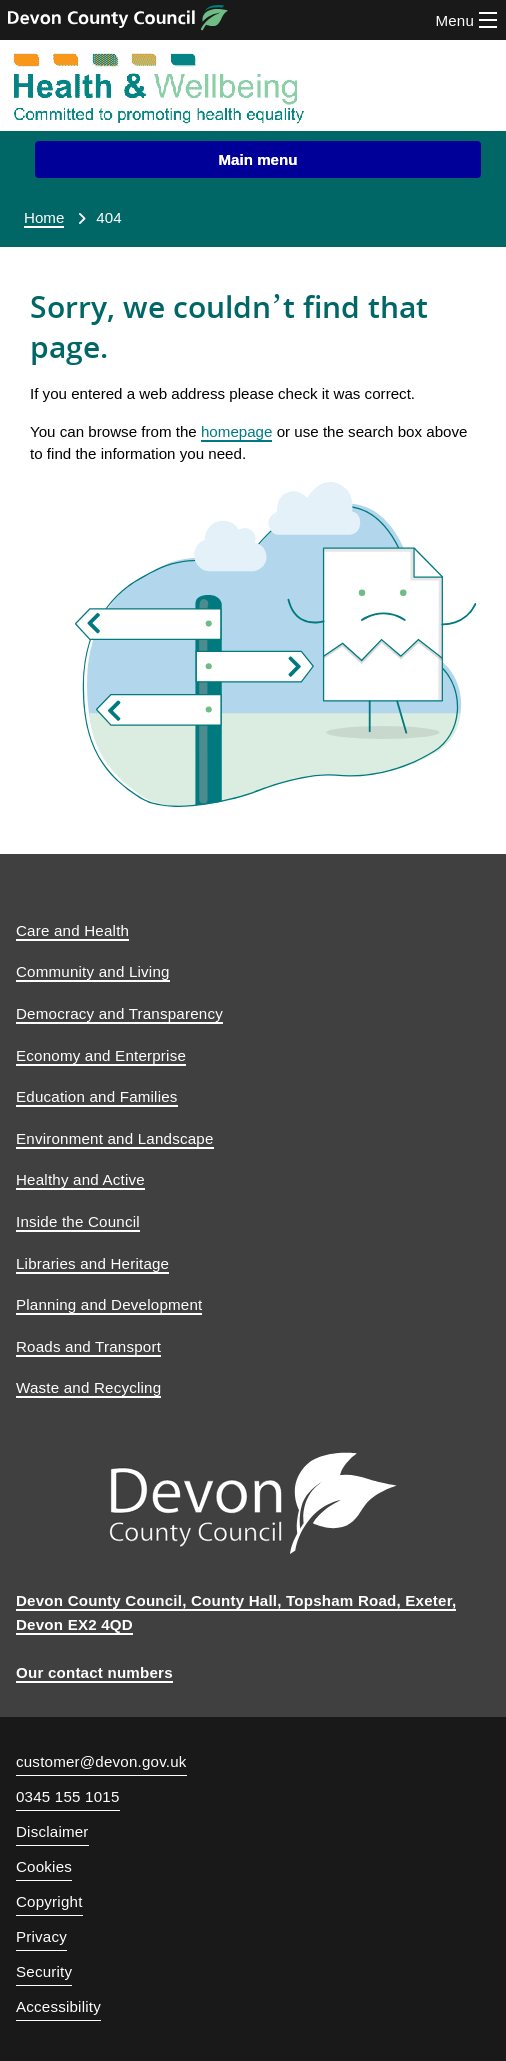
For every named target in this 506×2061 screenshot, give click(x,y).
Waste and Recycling (88, 1387)
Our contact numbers (94, 1672)
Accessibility (58, 2006)
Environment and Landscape (115, 1138)
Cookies (44, 1866)
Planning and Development (109, 1304)
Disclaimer (52, 1831)
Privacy (41, 1936)
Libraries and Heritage (92, 1263)
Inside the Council (78, 1221)
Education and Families (97, 1096)
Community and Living (93, 971)
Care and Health (72, 930)
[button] (258, 159)
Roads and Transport (88, 1346)
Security (44, 1971)
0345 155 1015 (68, 1799)
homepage (236, 431)
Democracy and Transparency (119, 1013)
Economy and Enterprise (101, 1055)
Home (44, 217)
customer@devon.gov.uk (101, 1761)
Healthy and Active (80, 1179)
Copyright (49, 1901)
